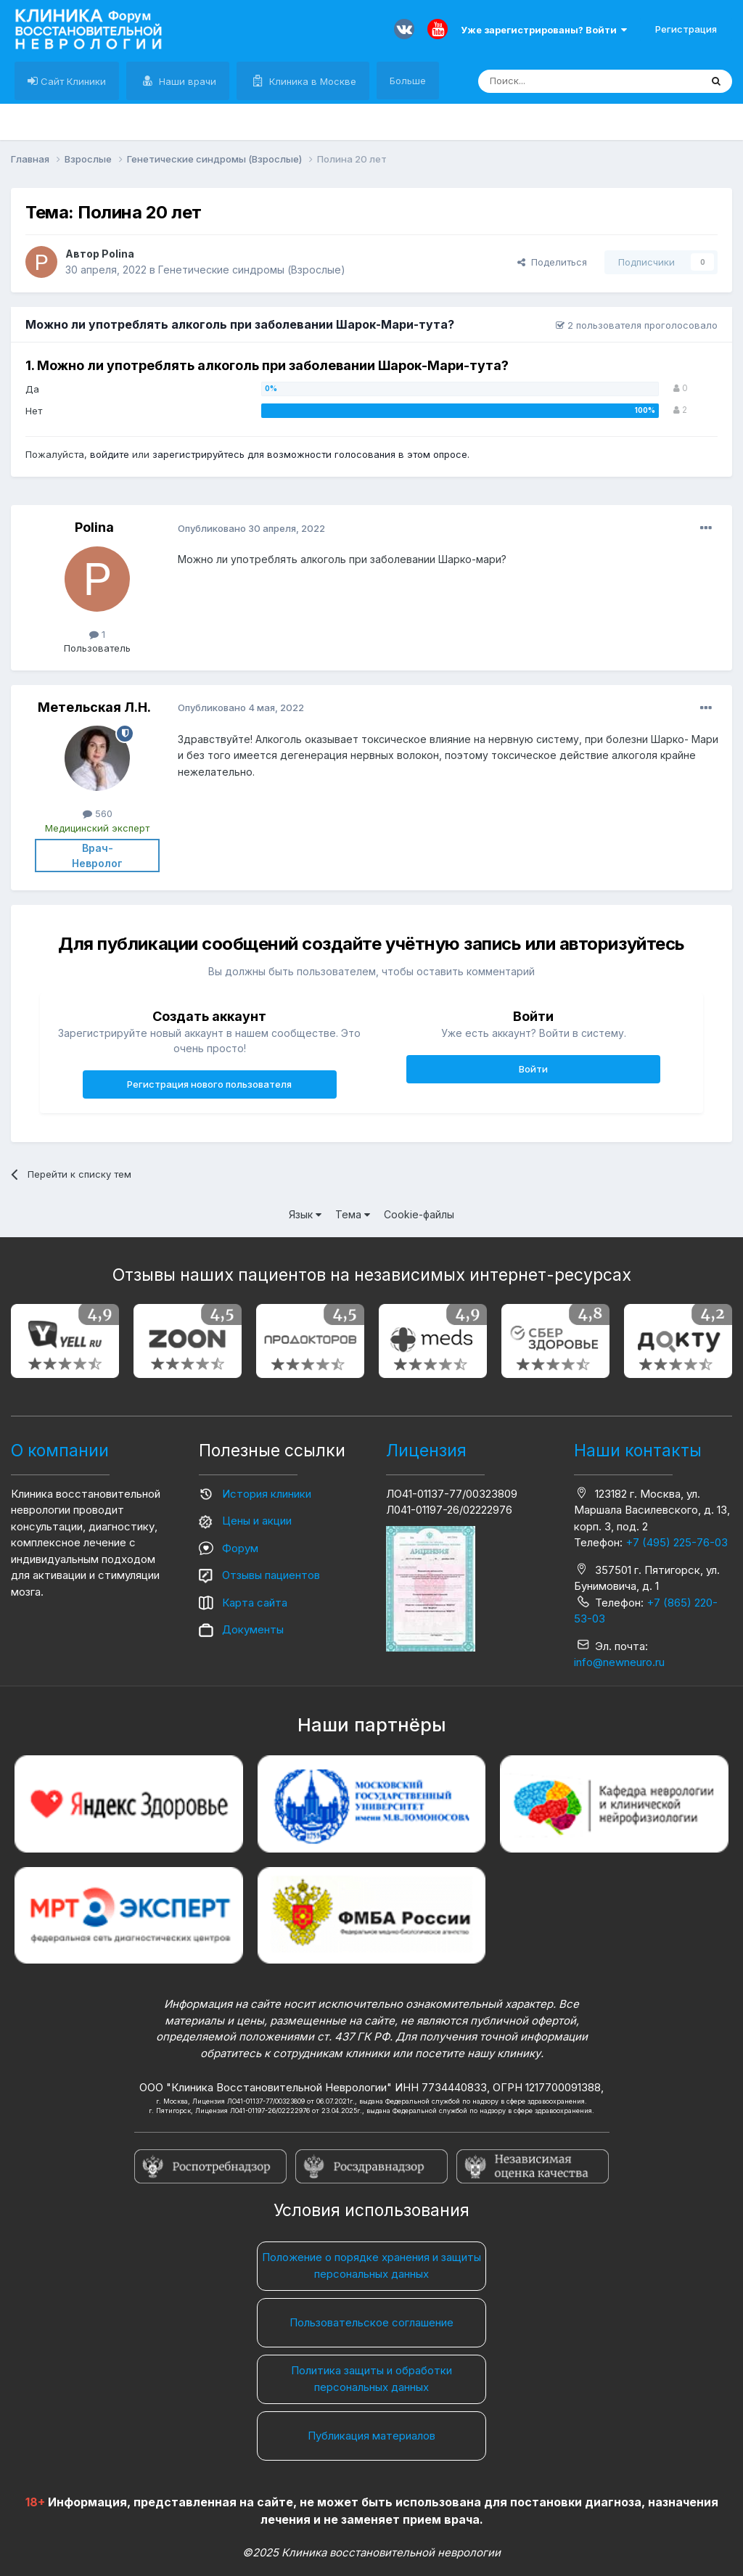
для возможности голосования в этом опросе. (357, 454)
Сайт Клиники (72, 81)
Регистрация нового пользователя (209, 1084)
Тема (352, 1214)
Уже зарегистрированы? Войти (544, 30)
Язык (305, 1214)
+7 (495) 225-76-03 (676, 1542)
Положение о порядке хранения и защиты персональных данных (371, 2265)
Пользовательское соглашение (371, 2322)
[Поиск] (555, 81)
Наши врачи (186, 81)
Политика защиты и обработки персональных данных (371, 2378)
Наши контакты (638, 1450)
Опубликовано (251, 528)
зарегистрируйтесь (198, 454)
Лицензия (426, 1450)
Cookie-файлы (419, 1214)
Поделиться (552, 262)
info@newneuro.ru (619, 1662)
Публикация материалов (371, 2435)
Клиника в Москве (311, 81)
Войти (533, 1069)
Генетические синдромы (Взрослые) (251, 269)
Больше (408, 80)
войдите (109, 454)
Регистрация (686, 29)
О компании (60, 1450)
